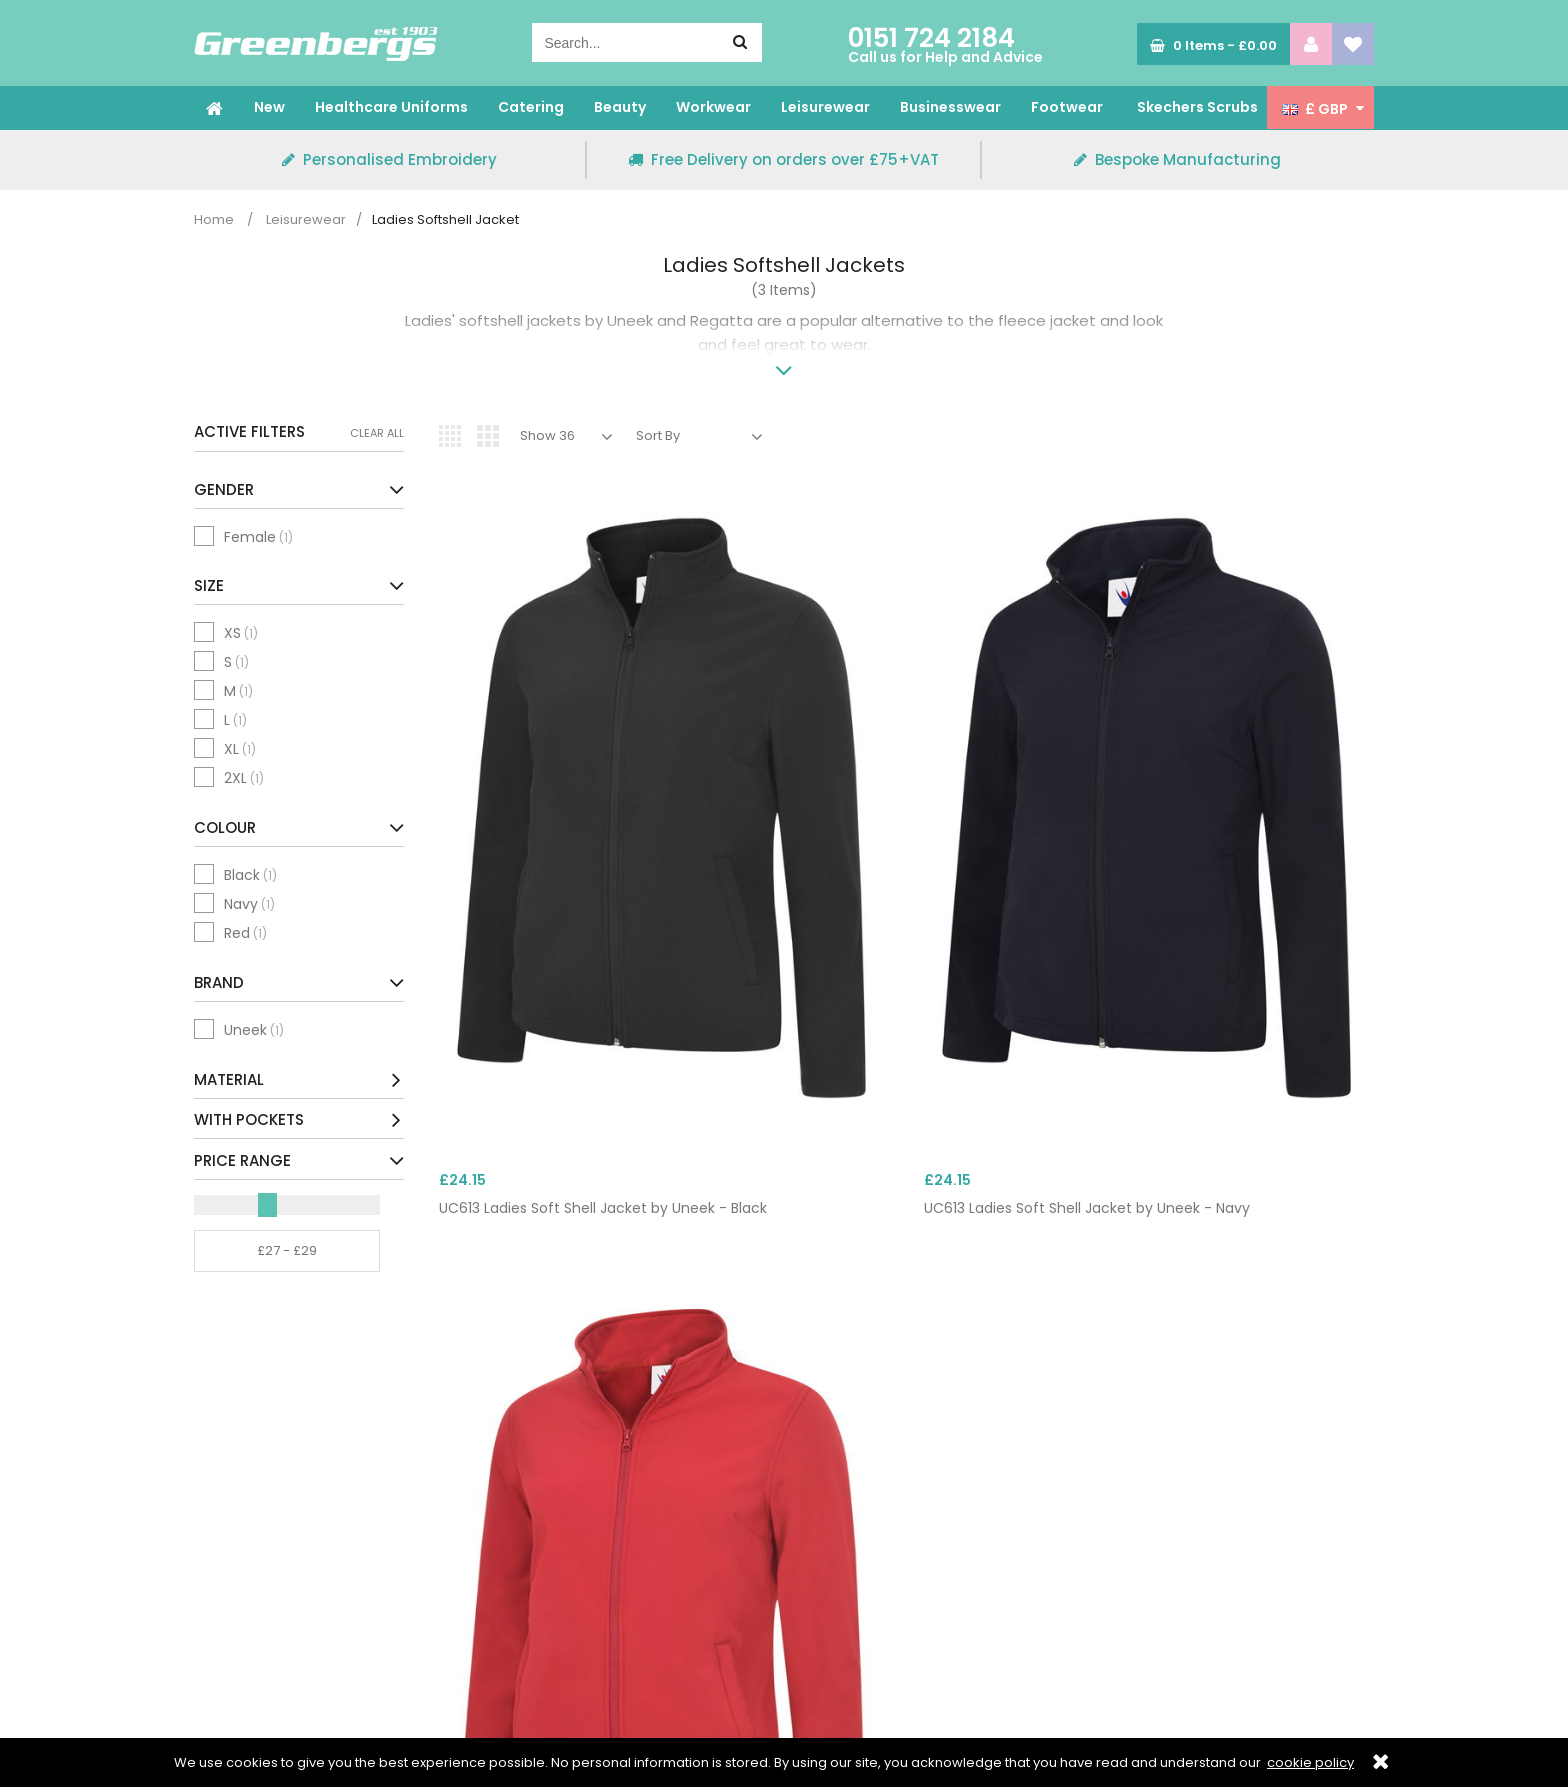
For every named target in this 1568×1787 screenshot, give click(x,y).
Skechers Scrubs (1197, 107)
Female (258, 537)
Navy (249, 904)
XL (240, 749)
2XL (244, 778)
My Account (536, 1630)
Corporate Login (550, 1542)
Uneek (254, 1030)
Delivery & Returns (557, 1608)
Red (245, 933)
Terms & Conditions (263, 1630)
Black (250, 875)
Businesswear (950, 107)
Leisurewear (825, 107)
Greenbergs (316, 44)
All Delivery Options (1160, 1608)
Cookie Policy (240, 1608)
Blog (208, 1652)
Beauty (620, 107)
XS (241, 633)
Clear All (377, 433)
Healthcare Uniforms (391, 107)
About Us (225, 1542)
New (269, 107)
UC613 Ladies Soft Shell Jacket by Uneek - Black (522, 855)
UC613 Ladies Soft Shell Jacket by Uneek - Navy (764, 855)
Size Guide (230, 1564)
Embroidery (533, 1586)
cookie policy (1310, 1762)
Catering (531, 107)
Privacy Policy (241, 1586)
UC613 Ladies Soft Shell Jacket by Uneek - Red (1002, 855)
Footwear (1067, 107)
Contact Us (533, 1564)
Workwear (713, 107)
